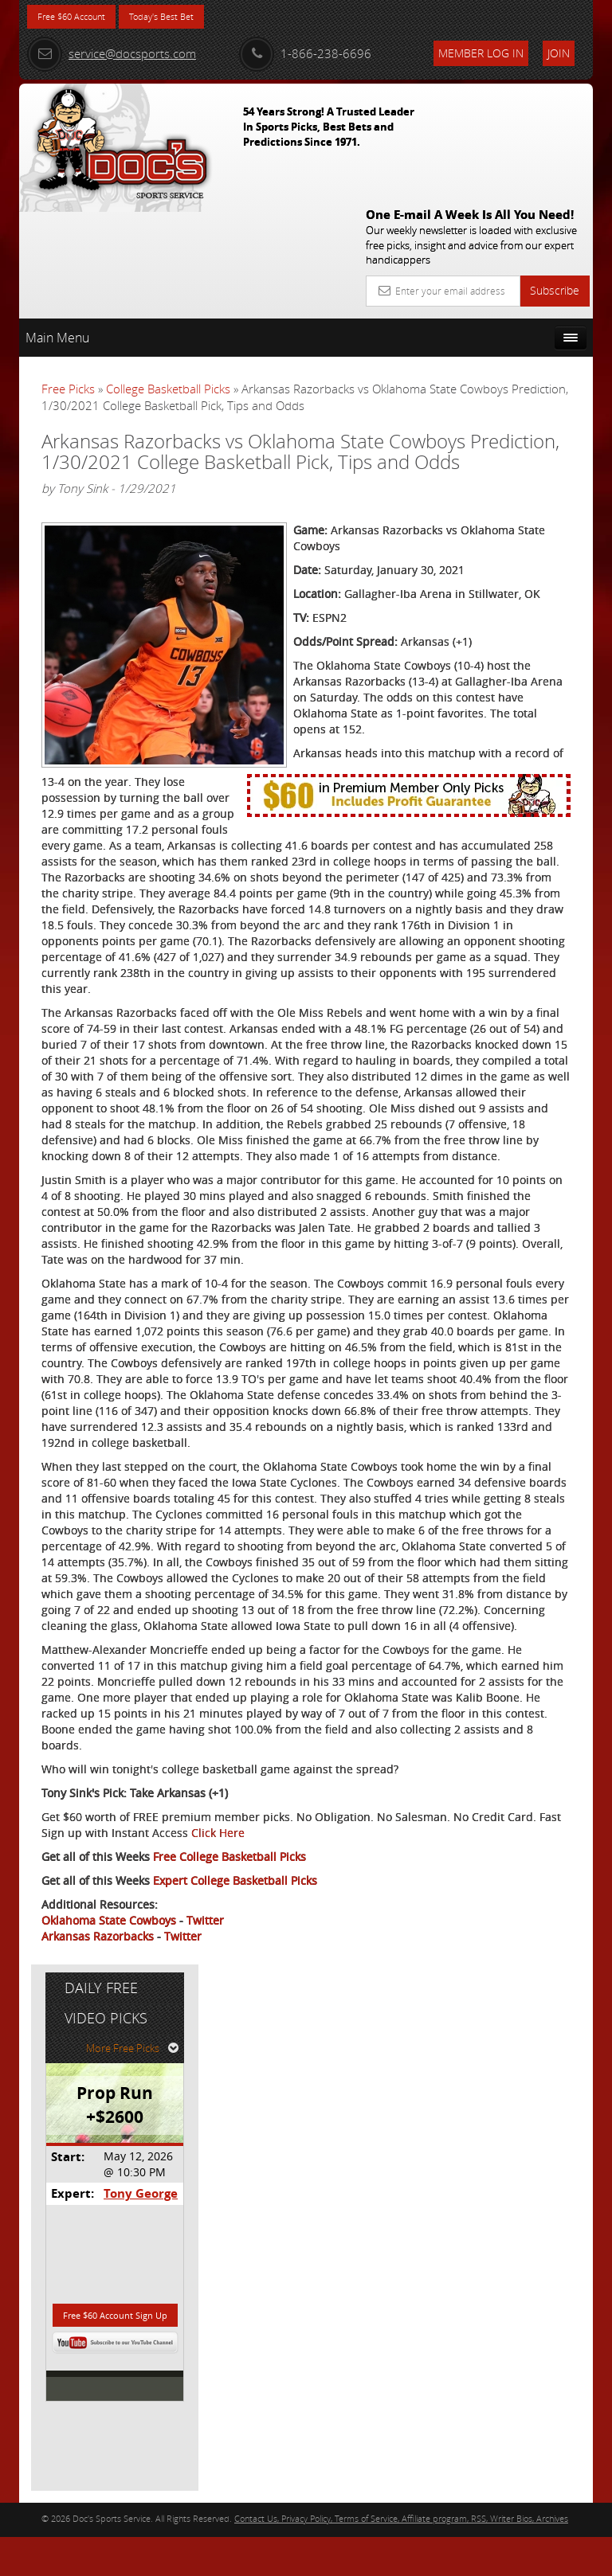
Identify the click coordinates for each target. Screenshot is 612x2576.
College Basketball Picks (168, 270)
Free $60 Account (81, 17)
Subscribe (554, 171)
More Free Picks (521, 340)
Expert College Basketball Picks (235, 2445)
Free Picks (68, 270)
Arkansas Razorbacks (97, 2500)
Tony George (521, 485)
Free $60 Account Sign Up (510, 624)
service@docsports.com (111, 53)
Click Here (68, 2397)
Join (558, 53)
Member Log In (481, 53)
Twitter (205, 2484)
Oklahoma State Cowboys (108, 2484)
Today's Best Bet (191, 17)
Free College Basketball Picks (229, 2421)
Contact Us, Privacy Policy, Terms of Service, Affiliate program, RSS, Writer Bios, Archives (401, 2556)
